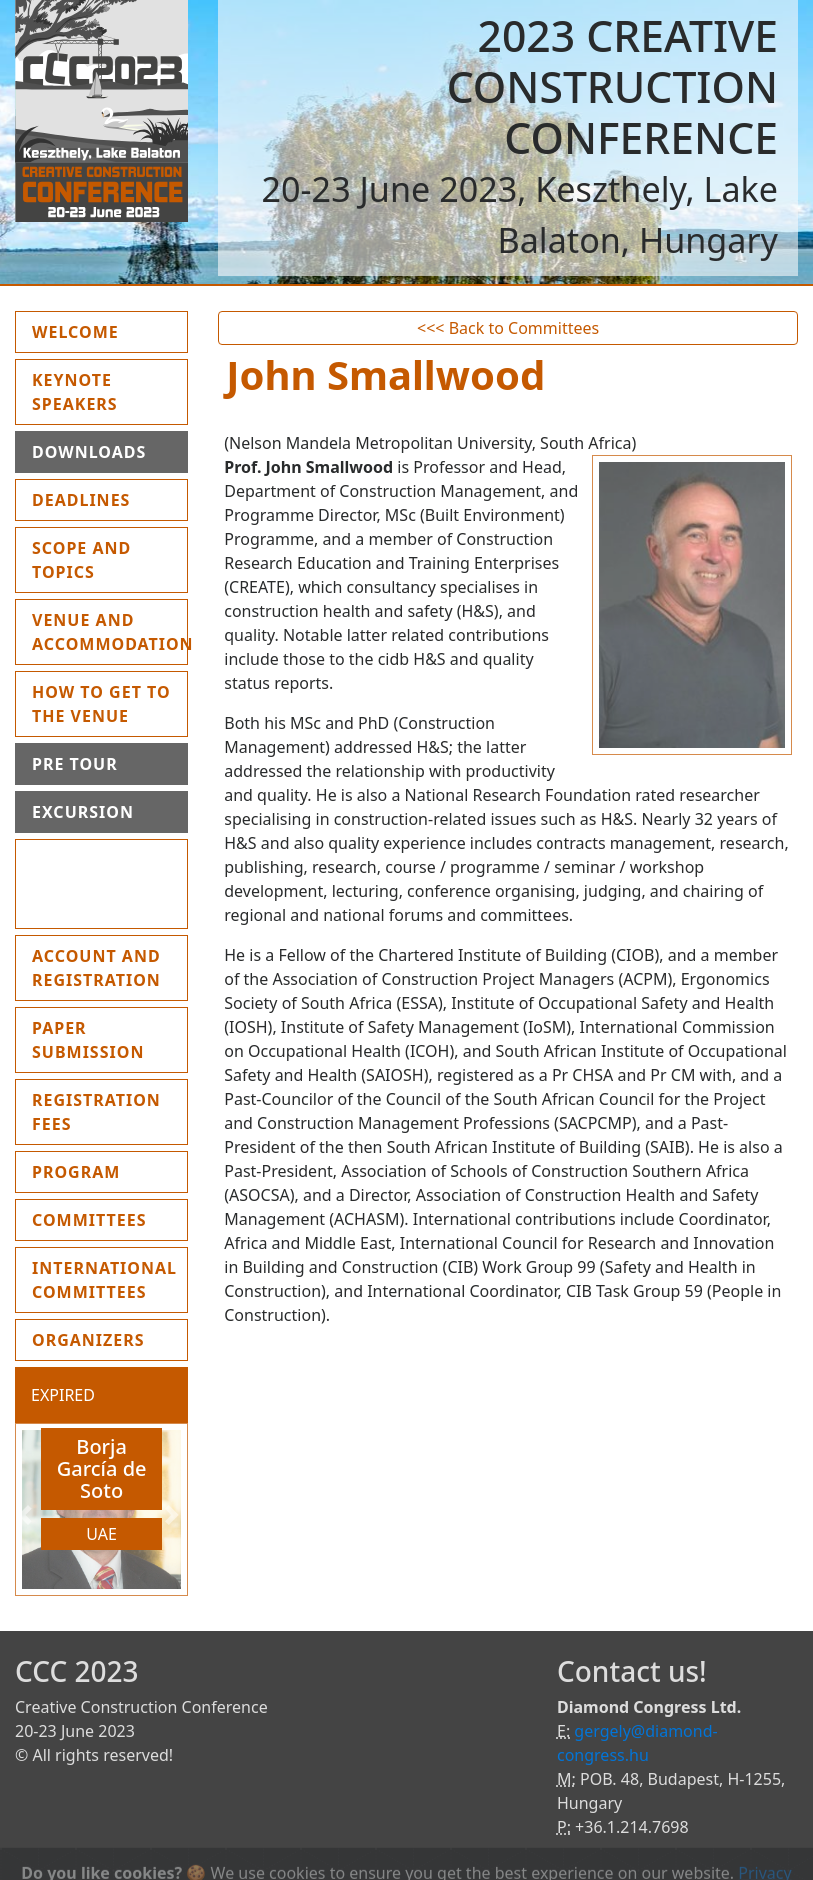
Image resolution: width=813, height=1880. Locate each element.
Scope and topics (81, 560)
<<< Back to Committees (508, 328)
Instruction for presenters (93, 884)
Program (76, 1172)
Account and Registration (96, 968)
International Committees (104, 1280)
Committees (89, 1220)
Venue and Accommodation (110, 632)
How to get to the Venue (101, 704)
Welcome (110, 331)
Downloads (89, 452)
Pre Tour (75, 764)
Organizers (88, 1340)
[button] (28, 1514)
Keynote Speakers (75, 392)
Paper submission (88, 1040)
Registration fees (96, 1112)
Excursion (83, 812)
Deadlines (81, 500)
